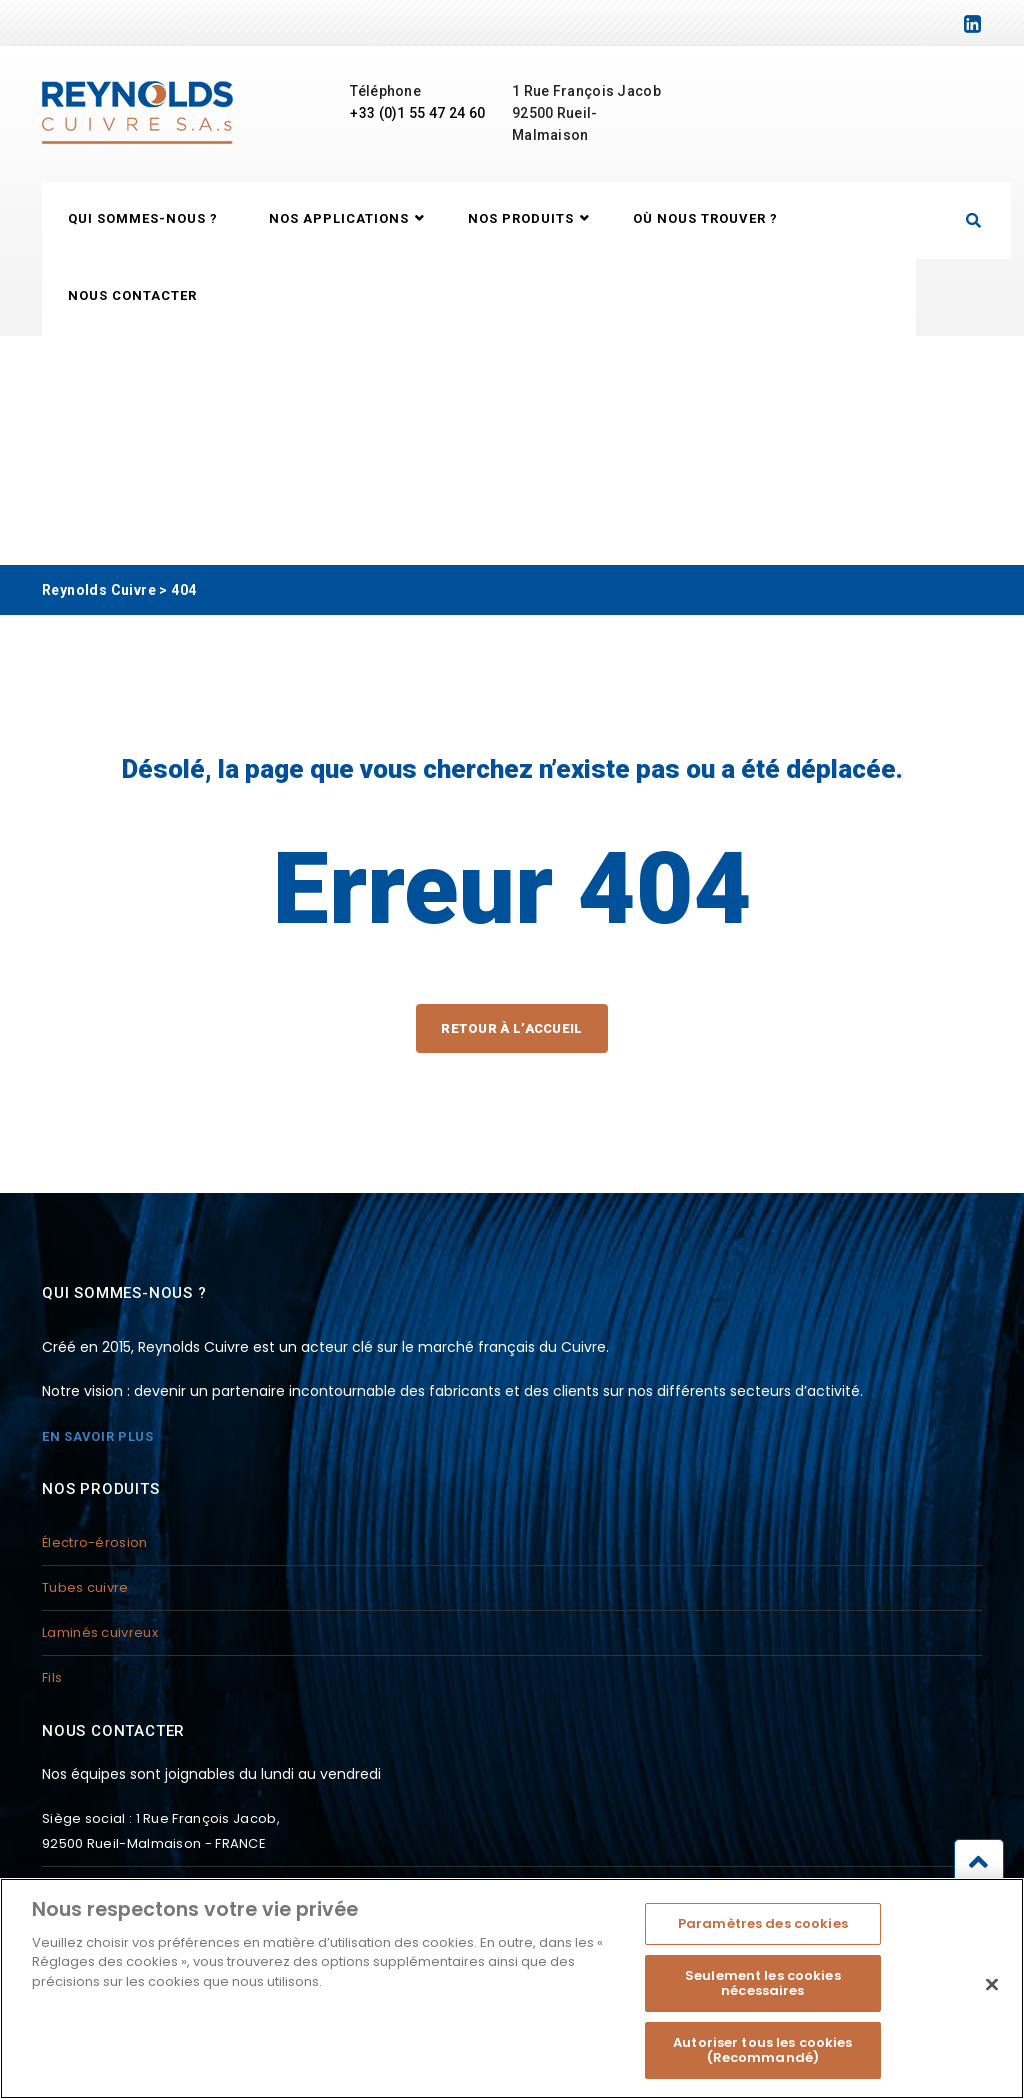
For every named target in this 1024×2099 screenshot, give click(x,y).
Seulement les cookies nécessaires (763, 1993)
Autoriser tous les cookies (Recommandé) (762, 2060)
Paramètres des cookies (763, 1933)
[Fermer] (992, 1995)
